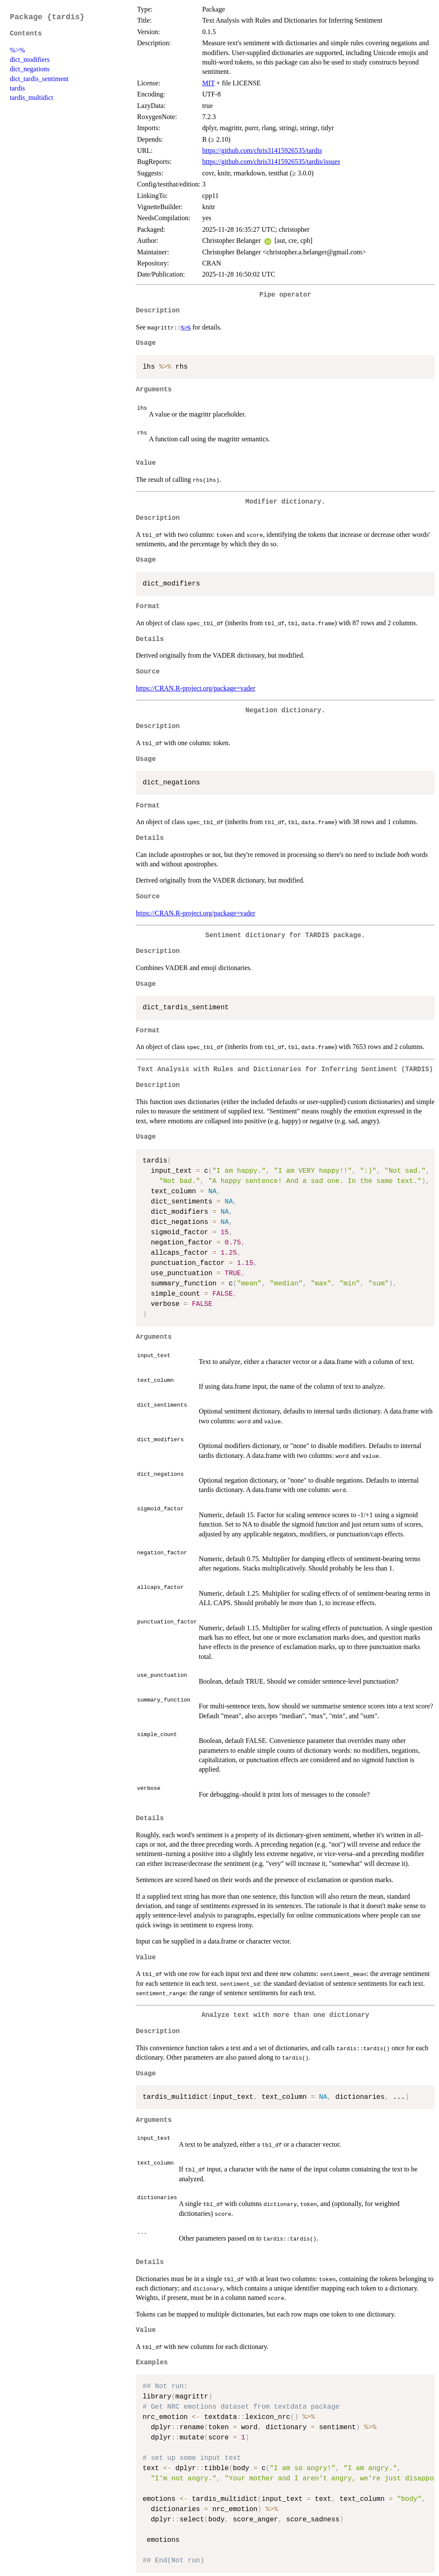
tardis (17, 88)
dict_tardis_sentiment (39, 78)
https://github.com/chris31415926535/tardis (262, 150)
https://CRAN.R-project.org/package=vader (195, 688)
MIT (208, 83)
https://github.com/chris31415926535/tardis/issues (271, 161)
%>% (17, 50)
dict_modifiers (30, 59)
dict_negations (30, 69)
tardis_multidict (31, 97)
